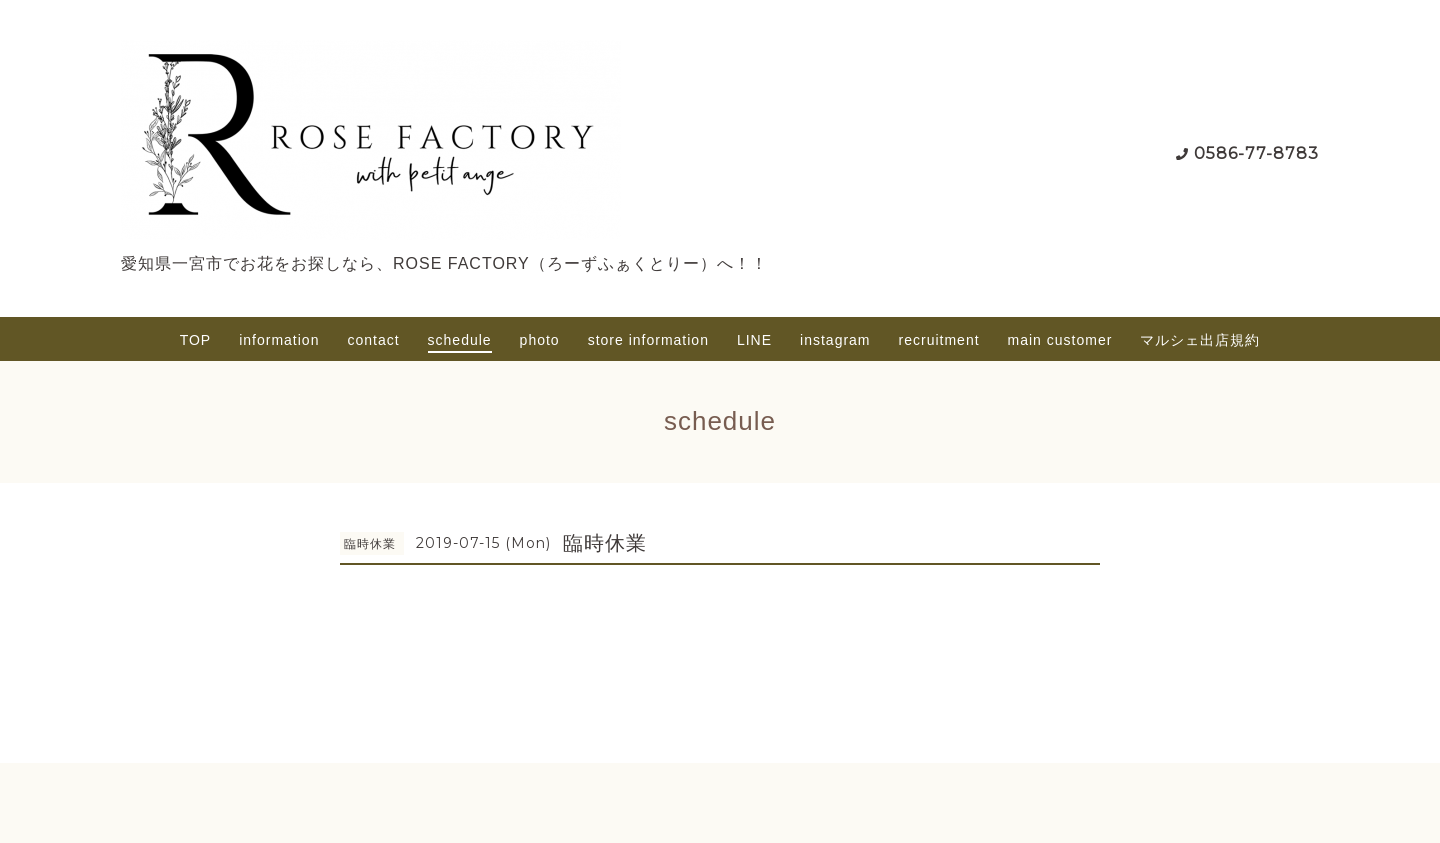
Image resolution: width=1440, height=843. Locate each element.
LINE (754, 340)
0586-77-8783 (1256, 153)
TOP (196, 340)
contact (373, 340)
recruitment (939, 340)
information (279, 340)
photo (540, 340)
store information (648, 340)
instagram (835, 340)
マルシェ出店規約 (1200, 340)
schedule (460, 340)
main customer (1060, 340)
